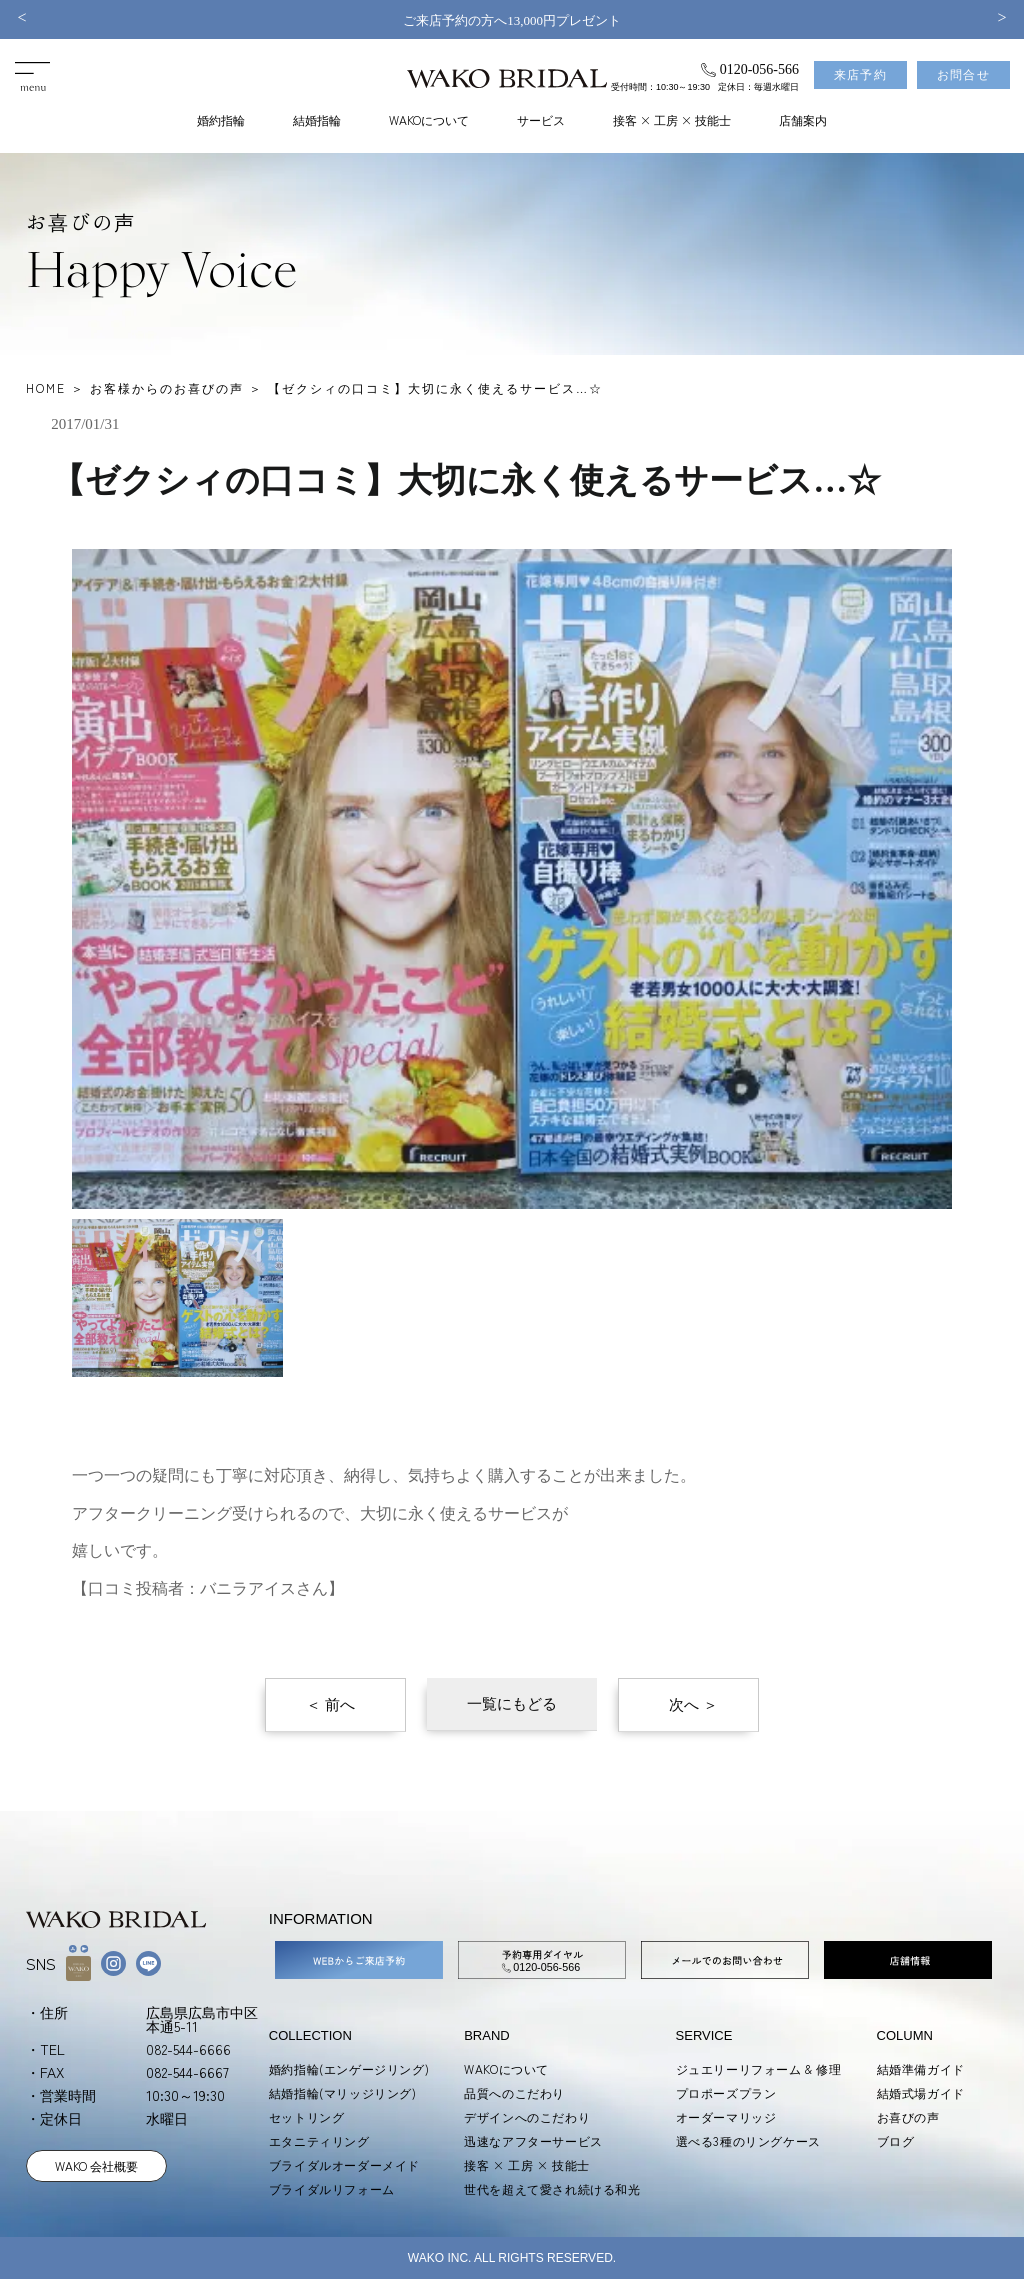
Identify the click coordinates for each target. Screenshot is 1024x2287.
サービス (541, 119)
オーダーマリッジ (726, 2116)
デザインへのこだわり (527, 2116)
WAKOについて (429, 119)
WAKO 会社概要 (96, 2165)
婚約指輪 (221, 119)
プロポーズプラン (726, 2092)
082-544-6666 (188, 2049)
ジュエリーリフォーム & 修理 (759, 2068)
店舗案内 (803, 119)
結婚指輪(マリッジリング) (343, 2092)
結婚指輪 (317, 119)
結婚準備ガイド (921, 2068)
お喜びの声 (908, 2116)
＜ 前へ (330, 1705)
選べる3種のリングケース (748, 2140)
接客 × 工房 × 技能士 (672, 119)
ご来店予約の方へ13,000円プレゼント (512, 20)
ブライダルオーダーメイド (344, 2164)
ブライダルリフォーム (332, 2188)
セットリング (307, 2116)
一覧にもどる (512, 1704)
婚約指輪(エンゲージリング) (349, 2068)
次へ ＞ (693, 1705)
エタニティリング (319, 2140)
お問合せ (963, 75)
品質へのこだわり (514, 2092)
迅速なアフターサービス (533, 2140)
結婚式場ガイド (921, 2092)
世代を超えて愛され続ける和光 (552, 2188)
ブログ (896, 2140)
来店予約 (860, 75)
